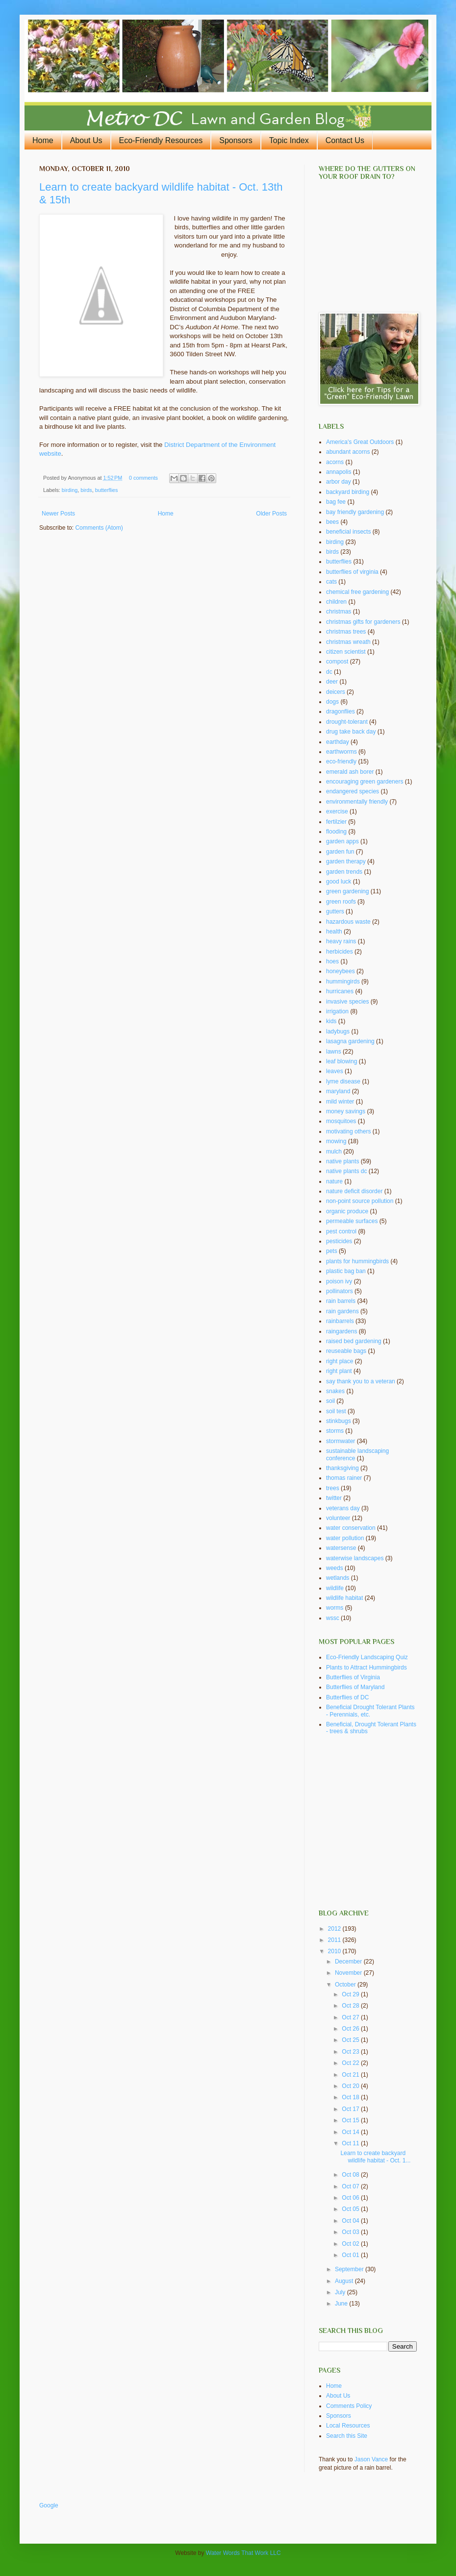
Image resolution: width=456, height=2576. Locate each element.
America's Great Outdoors (360, 442)
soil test (336, 1411)
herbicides (339, 951)
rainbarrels (340, 1321)
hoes (332, 961)
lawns (333, 1051)
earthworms (341, 751)
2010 (335, 1951)
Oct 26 (351, 2028)
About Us (86, 140)
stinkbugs (338, 1421)
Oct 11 (351, 2143)
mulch (334, 1151)
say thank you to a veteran (360, 1381)
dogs (332, 701)
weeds (334, 1568)
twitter (334, 1498)
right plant (339, 1371)
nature (334, 1181)
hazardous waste (348, 921)
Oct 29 (351, 1994)
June (342, 2303)
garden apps (342, 841)
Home (42, 140)
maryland (338, 1091)
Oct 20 (351, 2086)
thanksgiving (342, 1468)
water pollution (345, 1538)
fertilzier (336, 821)
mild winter (340, 1101)
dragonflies (340, 711)
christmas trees (346, 631)
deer (332, 681)
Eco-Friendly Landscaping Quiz (367, 1657)
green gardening (347, 891)
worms (334, 1607)
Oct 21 (351, 2074)
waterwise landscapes (354, 1558)
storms (335, 1430)
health (334, 931)
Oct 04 (351, 2220)
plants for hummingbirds (357, 1261)
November (349, 1972)
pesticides (339, 1241)
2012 (335, 1928)
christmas (338, 611)
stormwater (340, 1441)
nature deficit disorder (354, 1191)
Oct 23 (351, 2051)
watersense (341, 1548)
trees (332, 1488)
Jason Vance (371, 2459)
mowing (336, 1141)
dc (329, 671)
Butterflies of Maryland (355, 1687)
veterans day (343, 1508)
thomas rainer (344, 1477)
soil (330, 1401)
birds (86, 490)
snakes (335, 1391)
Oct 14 (351, 2132)
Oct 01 (351, 2255)
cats (331, 581)
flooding (336, 831)
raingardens (341, 1331)
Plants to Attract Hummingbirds (366, 1667)
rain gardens (342, 1311)
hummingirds (343, 981)
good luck (338, 881)
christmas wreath (348, 641)
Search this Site (346, 2435)
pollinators (339, 1291)
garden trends (344, 871)
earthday (337, 741)
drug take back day (351, 731)
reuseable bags (346, 1351)
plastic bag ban (346, 1271)
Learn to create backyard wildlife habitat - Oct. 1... (375, 2156)
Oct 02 (351, 2243)
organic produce (347, 1211)
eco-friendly (341, 761)
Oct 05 (351, 2209)
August (345, 2281)
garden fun (340, 851)
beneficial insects (348, 531)
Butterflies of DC (347, 1697)
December (349, 1961)
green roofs (341, 901)
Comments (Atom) (99, 527)
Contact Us (345, 140)
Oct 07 (351, 2186)
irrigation (337, 1011)
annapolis (338, 471)
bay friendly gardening (355, 512)
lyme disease (343, 1081)
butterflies (106, 490)
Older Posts (271, 513)
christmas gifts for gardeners (363, 621)
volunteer (338, 1518)
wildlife (335, 1588)
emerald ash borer (350, 771)
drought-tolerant (347, 721)
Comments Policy (349, 2406)
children (336, 601)
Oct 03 (351, 2232)
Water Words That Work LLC (243, 2553)
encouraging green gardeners (364, 781)
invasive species (347, 1001)
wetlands (337, 1577)
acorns (335, 462)
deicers (335, 691)
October (346, 1984)
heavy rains (341, 941)
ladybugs (338, 1031)
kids (331, 1021)
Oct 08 (351, 2174)
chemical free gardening (357, 592)
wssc (332, 1618)
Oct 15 (351, 2120)
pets (331, 1251)
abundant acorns (348, 451)
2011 (335, 1940)
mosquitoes (341, 1121)
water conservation (351, 1527)
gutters (335, 911)
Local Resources (348, 2425)
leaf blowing (341, 1061)
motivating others (348, 1131)
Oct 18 (351, 2097)
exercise (337, 811)
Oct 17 (351, 2109)
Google (48, 2505)
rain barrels (340, 1301)
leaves (334, 1071)
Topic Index (289, 140)
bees (332, 521)
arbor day (338, 481)
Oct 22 (351, 2063)
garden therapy (346, 861)
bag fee (336, 501)
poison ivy (339, 1281)
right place (339, 1361)
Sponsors (236, 140)
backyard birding (347, 492)
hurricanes (340, 991)
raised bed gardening (353, 1341)
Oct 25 (351, 2039)
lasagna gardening (350, 1041)
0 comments (143, 478)
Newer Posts (58, 513)
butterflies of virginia (352, 571)
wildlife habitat (344, 1598)
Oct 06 (351, 2197)
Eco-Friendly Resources (161, 140)
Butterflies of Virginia (353, 1677)
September (350, 2269)
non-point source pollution (359, 1201)
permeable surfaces (352, 1221)
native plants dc (346, 1171)
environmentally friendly (357, 801)
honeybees (340, 971)
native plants (342, 1161)
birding (69, 490)
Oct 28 (351, 2005)
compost (337, 661)
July (341, 2292)
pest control (341, 1231)
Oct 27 (351, 2017)
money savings (345, 1111)
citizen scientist (346, 651)
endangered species (352, 791)
